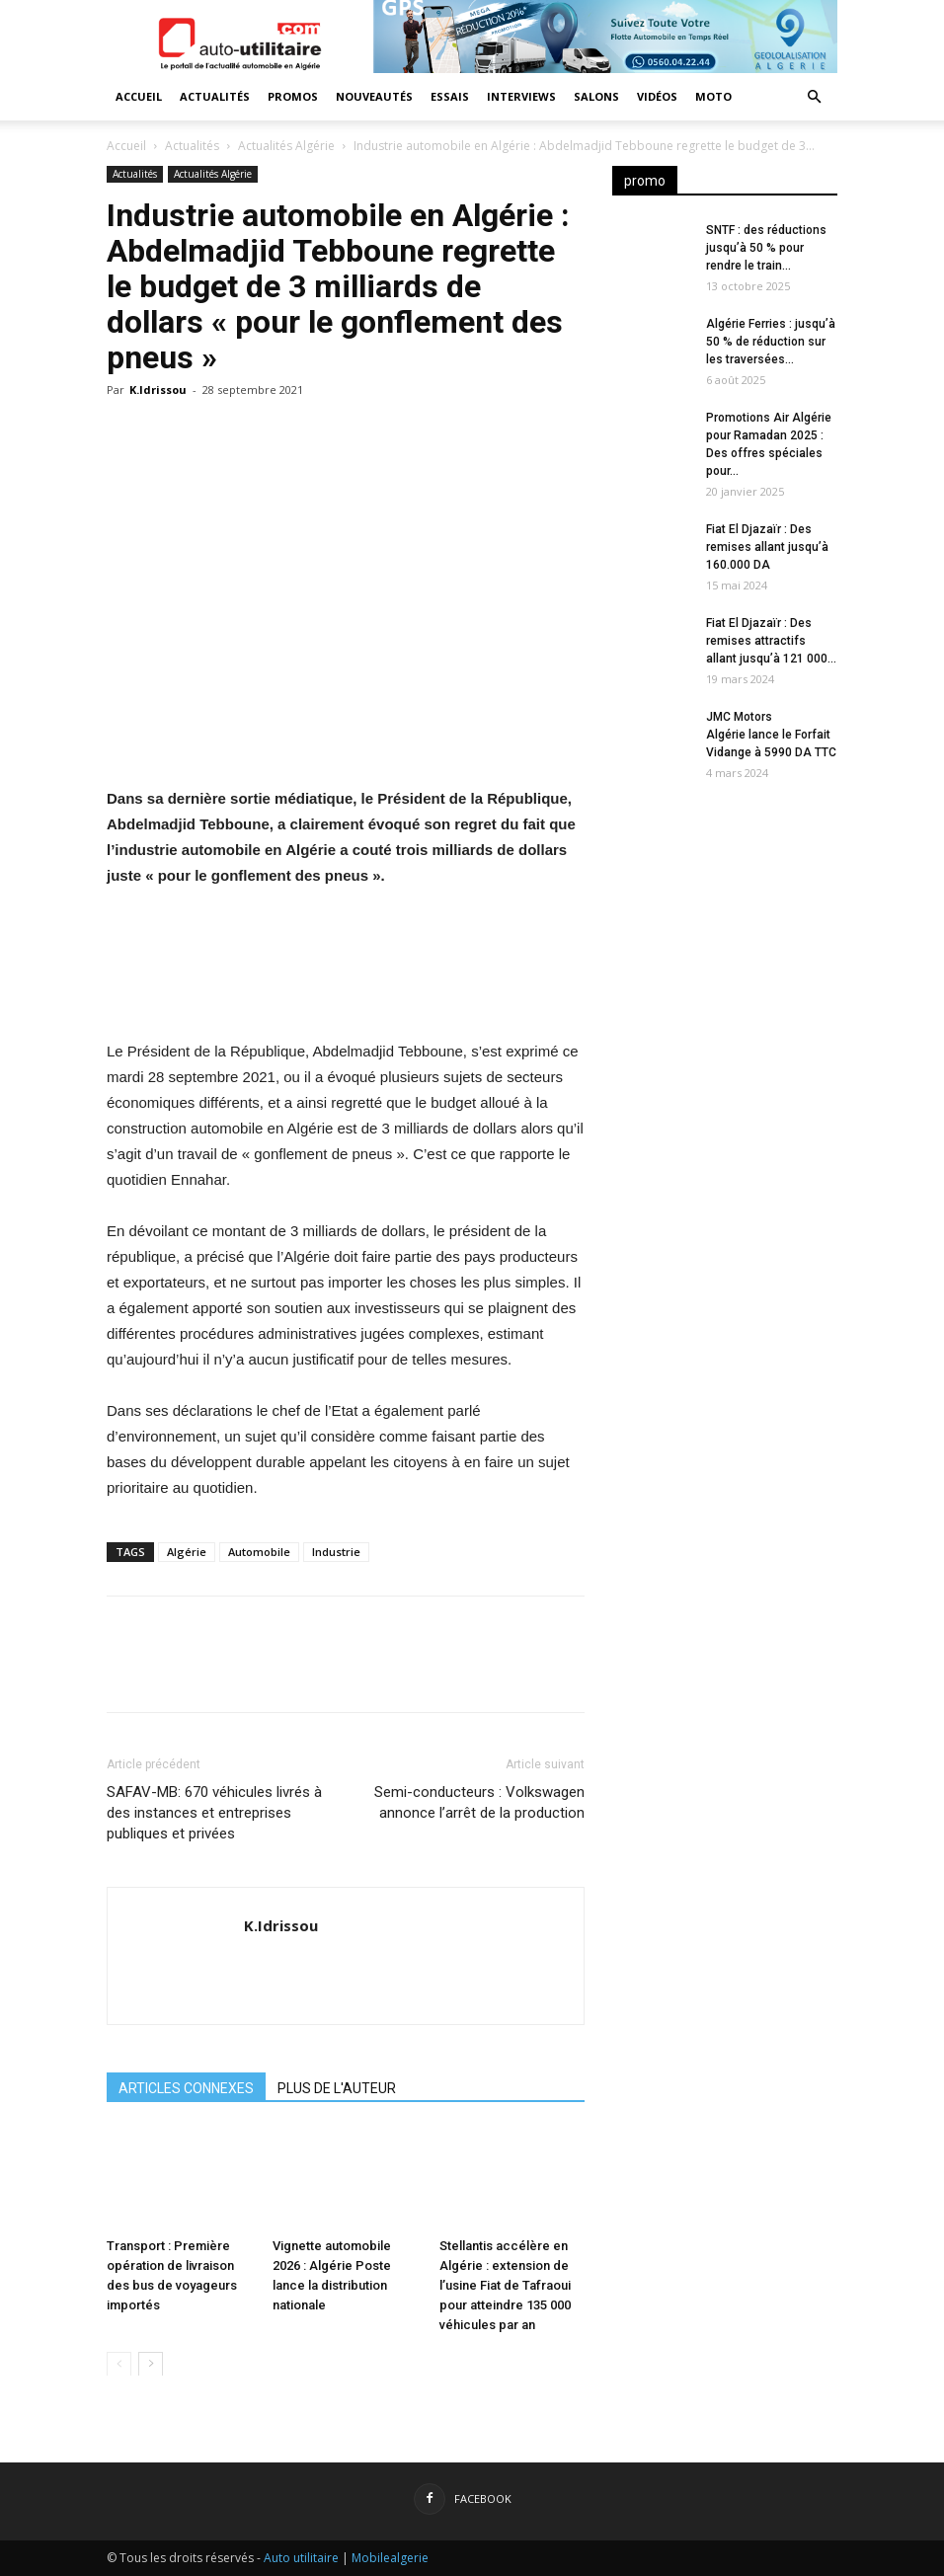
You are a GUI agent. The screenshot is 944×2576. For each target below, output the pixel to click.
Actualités (215, 96)
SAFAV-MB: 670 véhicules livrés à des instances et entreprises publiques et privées (214, 1812)
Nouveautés (374, 96)
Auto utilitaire (301, 2557)
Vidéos (657, 96)
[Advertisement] (724, 1119)
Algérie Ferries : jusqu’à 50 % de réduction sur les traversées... (770, 341)
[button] (813, 97)
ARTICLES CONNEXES (186, 2088)
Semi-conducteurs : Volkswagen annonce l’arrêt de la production (479, 1802)
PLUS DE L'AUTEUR (336, 2088)
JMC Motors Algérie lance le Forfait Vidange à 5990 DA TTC (771, 734)
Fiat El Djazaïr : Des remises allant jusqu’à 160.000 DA (767, 547)
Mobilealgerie (390, 2557)
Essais (450, 96)
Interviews (521, 96)
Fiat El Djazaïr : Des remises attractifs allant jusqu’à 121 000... (771, 640)
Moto (713, 96)
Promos (293, 96)
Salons (596, 96)
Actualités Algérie (286, 145)
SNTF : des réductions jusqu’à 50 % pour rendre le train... (766, 248)
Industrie (336, 1551)
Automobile (259, 1551)
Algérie (186, 1551)
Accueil (139, 96)
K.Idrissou (158, 389)
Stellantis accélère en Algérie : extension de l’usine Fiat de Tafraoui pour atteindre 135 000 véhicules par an (505, 2284)
